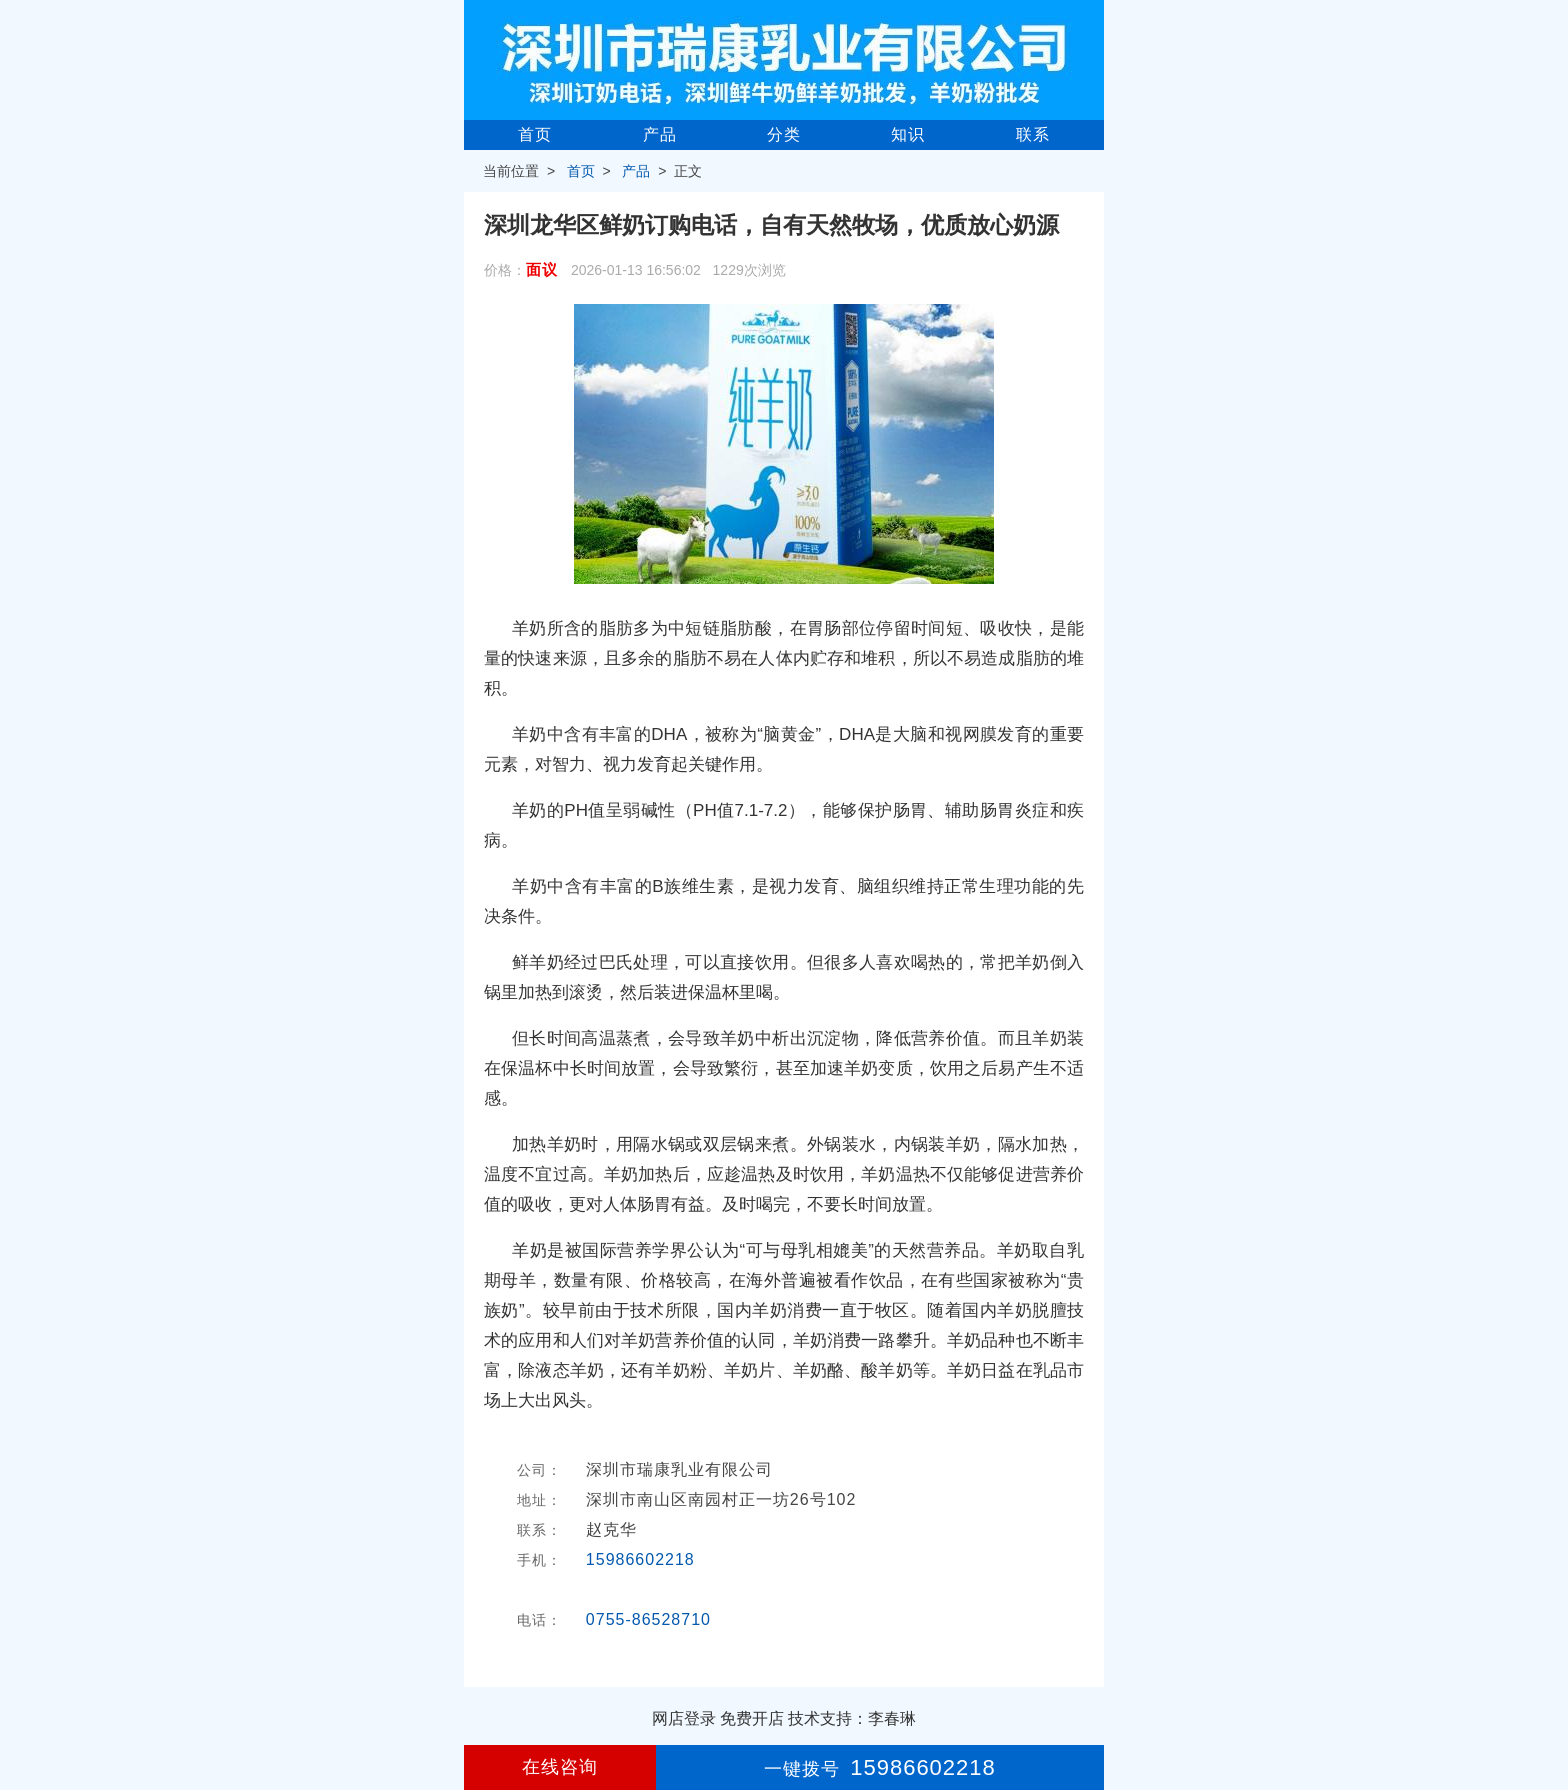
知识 (908, 134)
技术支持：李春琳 (852, 1718)
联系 (1033, 134)
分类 (784, 134)
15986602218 (640, 1559)
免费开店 (752, 1718)
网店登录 (684, 1718)
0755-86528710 (648, 1619)
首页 (535, 134)
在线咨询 (560, 1767)
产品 (660, 134)
